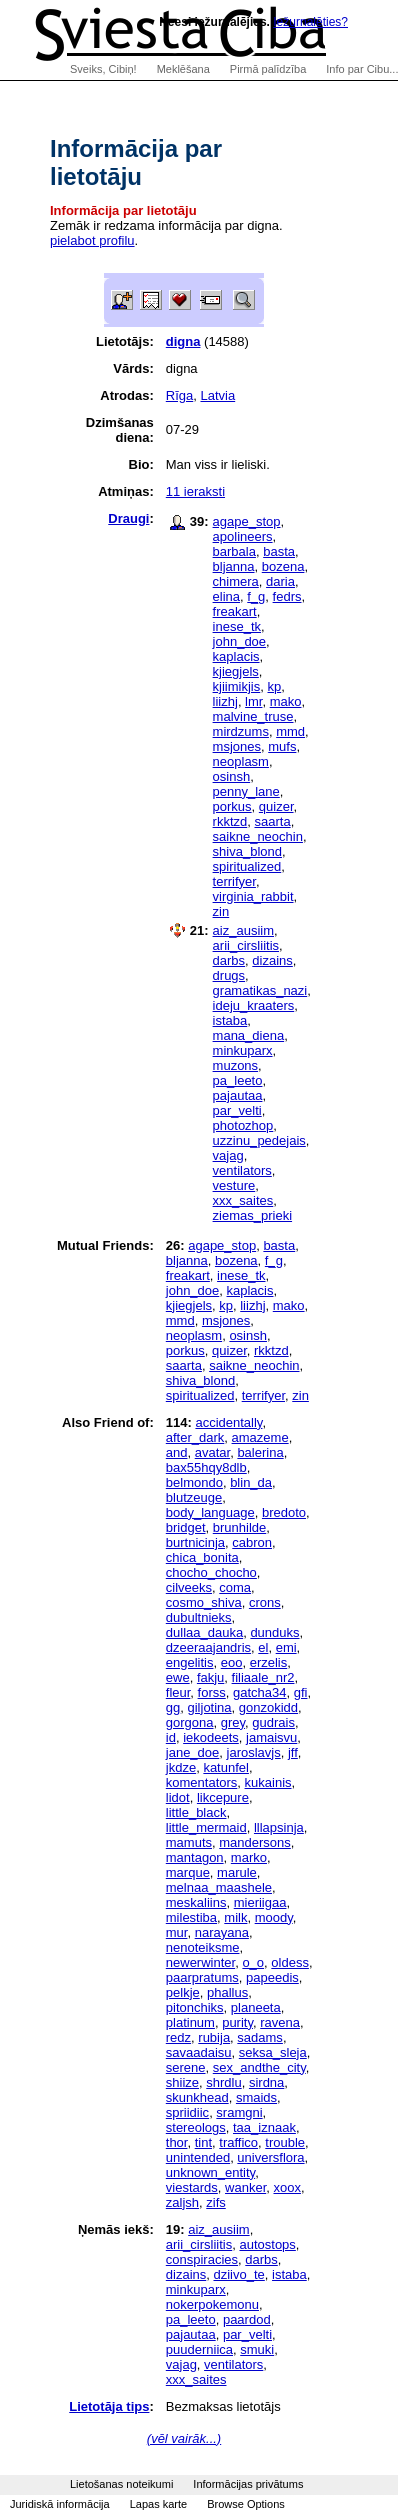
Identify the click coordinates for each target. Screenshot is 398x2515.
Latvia (217, 395)
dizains (272, 960)
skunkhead (197, 2097)
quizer (276, 806)
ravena (280, 2022)
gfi (301, 1692)
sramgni (239, 2112)
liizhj (225, 701)
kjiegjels (236, 671)
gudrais (273, 1722)
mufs (282, 746)
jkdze (181, 1767)
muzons (236, 1065)
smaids (256, 2097)
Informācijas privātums (248, 2484)
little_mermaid (206, 1827)
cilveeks (189, 1587)
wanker (245, 2187)
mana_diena (249, 1035)
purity (237, 2022)
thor (177, 2142)
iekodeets (211, 1737)
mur (177, 1932)
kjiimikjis (237, 686)
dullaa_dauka (204, 1632)
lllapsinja (279, 1827)
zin (221, 911)
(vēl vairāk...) (184, 2438)
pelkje (183, 1992)
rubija (214, 2037)
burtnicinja (195, 1542)
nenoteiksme (203, 1947)
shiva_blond (247, 851)
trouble (285, 2142)
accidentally (228, 1422)
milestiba (191, 1917)
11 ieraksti (195, 491)
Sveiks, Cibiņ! (103, 69)
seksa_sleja (273, 2052)
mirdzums (241, 731)
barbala (234, 551)
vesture (234, 1185)
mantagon (195, 1857)
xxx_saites (243, 1200)
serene (186, 2067)
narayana (222, 1932)
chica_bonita (202, 1557)
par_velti (237, 1110)
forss (212, 1692)
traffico (238, 2142)
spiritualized (247, 866)
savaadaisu (199, 2052)
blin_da (251, 1482)
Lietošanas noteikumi (121, 2484)
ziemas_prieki (252, 1215)
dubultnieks (199, 1617)
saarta (272, 821)
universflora (270, 2157)
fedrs (287, 596)
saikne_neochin (258, 836)
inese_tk (237, 626)
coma (235, 1587)
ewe (178, 1677)
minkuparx (243, 1050)
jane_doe (193, 1752)
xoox (286, 2187)
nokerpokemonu (212, 2304)
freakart (235, 611)
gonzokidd (268, 1707)
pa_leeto (238, 1080)
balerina (260, 1452)
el (263, 1647)
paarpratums (202, 1977)
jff (293, 1752)
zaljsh (182, 2202)
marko (249, 1857)
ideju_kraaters (254, 1005)
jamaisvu (271, 1737)
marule (237, 1872)
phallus (227, 1992)
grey (233, 1722)
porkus (232, 806)
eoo (232, 1662)
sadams (260, 2037)
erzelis (269, 1662)
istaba (230, 1020)
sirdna (266, 2082)
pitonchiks (195, 2007)
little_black (196, 1812)
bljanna (234, 566)
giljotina (209, 1707)
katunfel (226, 1767)
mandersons (255, 1842)
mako (286, 701)
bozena (283, 566)
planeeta (256, 2007)
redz (178, 2037)
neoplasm (241, 761)
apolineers (243, 536)
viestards (192, 2187)
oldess (290, 1962)
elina (226, 596)
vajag (228, 1155)
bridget (186, 1527)
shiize (182, 2082)
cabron (252, 1542)
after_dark (195, 1437)
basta (279, 551)
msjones (237, 746)
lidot (178, 1797)
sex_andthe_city (259, 2067)
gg (173, 1707)
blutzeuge (194, 1497)
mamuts (189, 1842)
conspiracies (202, 2259)
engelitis (190, 1662)
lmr (253, 701)
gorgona (190, 1722)
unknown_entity (210, 2172)
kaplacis (236, 656)
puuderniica (199, 2349)
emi (286, 1647)
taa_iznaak (264, 2127)
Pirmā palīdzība (268, 69)
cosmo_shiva (204, 1602)
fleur (178, 1692)
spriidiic (187, 2112)
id (171, 1737)
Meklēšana (183, 69)
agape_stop (247, 521)
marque (188, 1872)
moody (274, 1917)
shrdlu (223, 2082)
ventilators (242, 1170)
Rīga (179, 395)
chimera (236, 581)
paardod (247, 2319)
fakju (210, 1677)
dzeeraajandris (208, 1647)
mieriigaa (260, 1902)
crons (265, 1602)
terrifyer (234, 881)
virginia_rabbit (253, 896)
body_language (210, 1512)
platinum (190, 2022)
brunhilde (240, 1527)
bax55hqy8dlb (206, 1467)
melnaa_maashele (219, 1887)
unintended (198, 2157)
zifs (216, 2202)
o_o (253, 1962)
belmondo (194, 1482)
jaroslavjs (254, 1752)
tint (203, 2142)
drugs (229, 975)
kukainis (268, 1782)
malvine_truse (253, 716)
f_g (256, 596)
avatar (212, 1452)
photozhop (243, 1125)
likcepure (223, 1797)
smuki (257, 2349)
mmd (290, 731)
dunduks (274, 1632)
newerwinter (200, 1962)
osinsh (232, 776)
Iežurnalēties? (310, 22)
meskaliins (196, 1902)
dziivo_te (238, 2274)
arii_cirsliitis (246, 945)
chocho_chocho (211, 1572)
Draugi (128, 518)
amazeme (260, 1437)
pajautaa (238, 1095)
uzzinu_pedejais (259, 1140)
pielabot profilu (92, 240)
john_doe (240, 641)
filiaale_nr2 (263, 1677)
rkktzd (230, 821)
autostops (267, 2244)
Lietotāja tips (109, 2406)
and (177, 1452)
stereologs (196, 2127)
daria (280, 581)
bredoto (284, 1512)
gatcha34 (260, 1692)
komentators (202, 1782)
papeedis (272, 1977)
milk (235, 1917)
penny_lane (246, 791)
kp (274, 686)
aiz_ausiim (243, 930)
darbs (229, 960)
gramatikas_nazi (260, 990)
